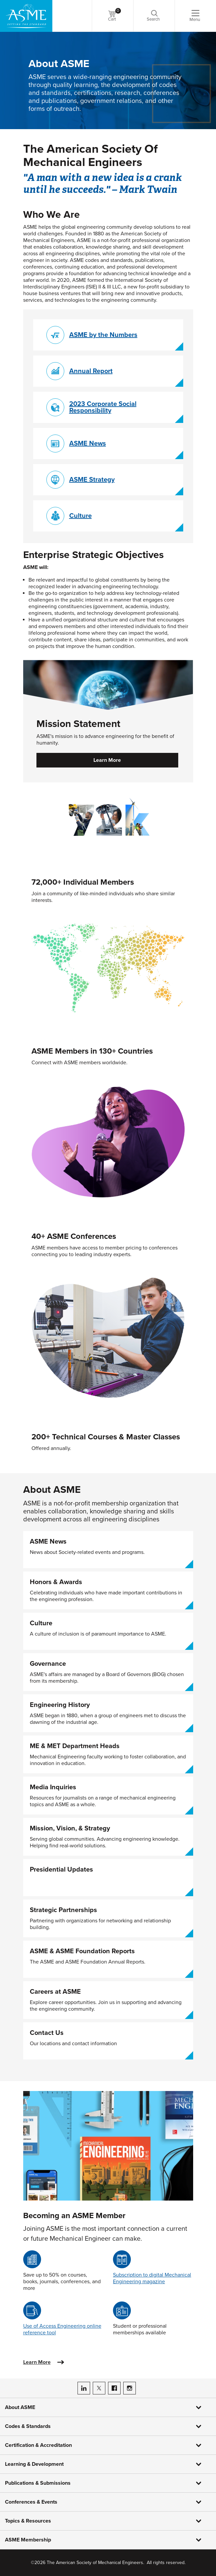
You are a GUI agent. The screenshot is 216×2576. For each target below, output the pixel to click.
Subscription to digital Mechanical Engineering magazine (152, 2278)
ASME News (87, 443)
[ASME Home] (26, 16)
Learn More (107, 760)
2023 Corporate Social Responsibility (102, 407)
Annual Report (91, 371)
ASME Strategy (92, 479)
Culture (80, 516)
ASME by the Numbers (103, 335)
